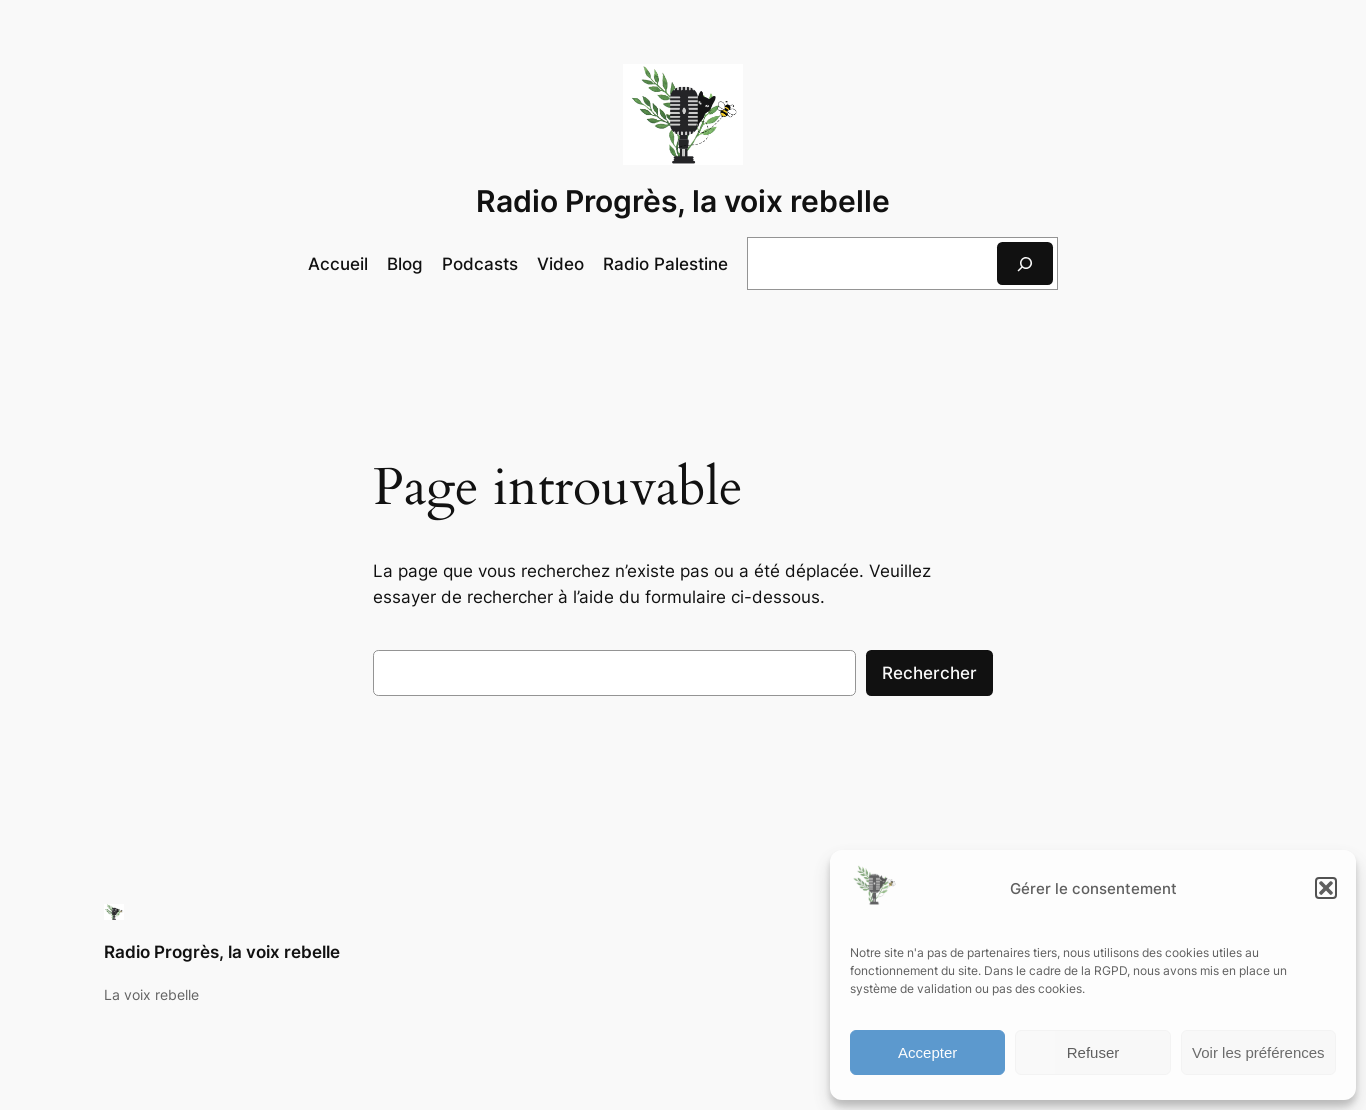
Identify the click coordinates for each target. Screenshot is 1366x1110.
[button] (1326, 888)
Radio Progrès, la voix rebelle (683, 201)
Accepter (927, 1052)
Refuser (1093, 1052)
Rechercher (929, 673)
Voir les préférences (1258, 1052)
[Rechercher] (1025, 263)
